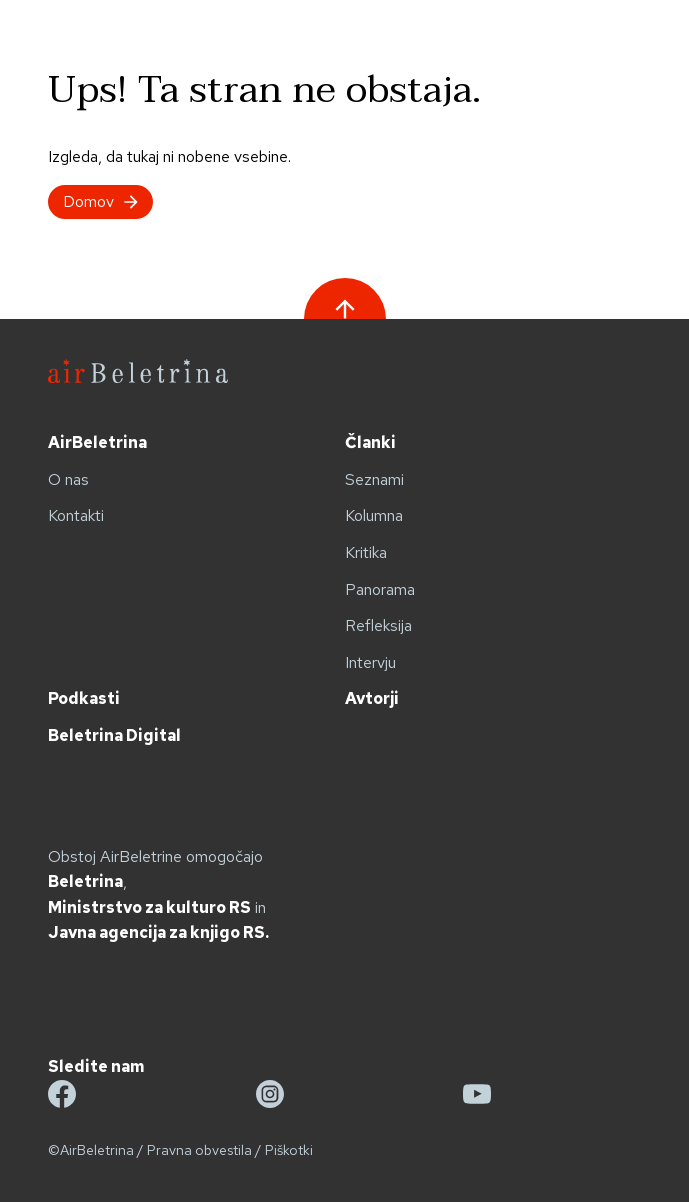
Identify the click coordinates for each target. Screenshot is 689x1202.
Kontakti (76, 515)
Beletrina (85, 881)
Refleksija (378, 625)
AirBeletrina (97, 442)
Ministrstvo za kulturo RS (149, 907)
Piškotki (289, 1150)
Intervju (370, 662)
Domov (100, 201)
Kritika (366, 552)
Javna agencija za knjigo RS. (158, 932)
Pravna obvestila (199, 1150)
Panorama (380, 589)
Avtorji (372, 698)
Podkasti (84, 698)
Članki (370, 442)
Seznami (374, 479)
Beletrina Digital (114, 735)
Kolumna (374, 515)
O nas (68, 479)
